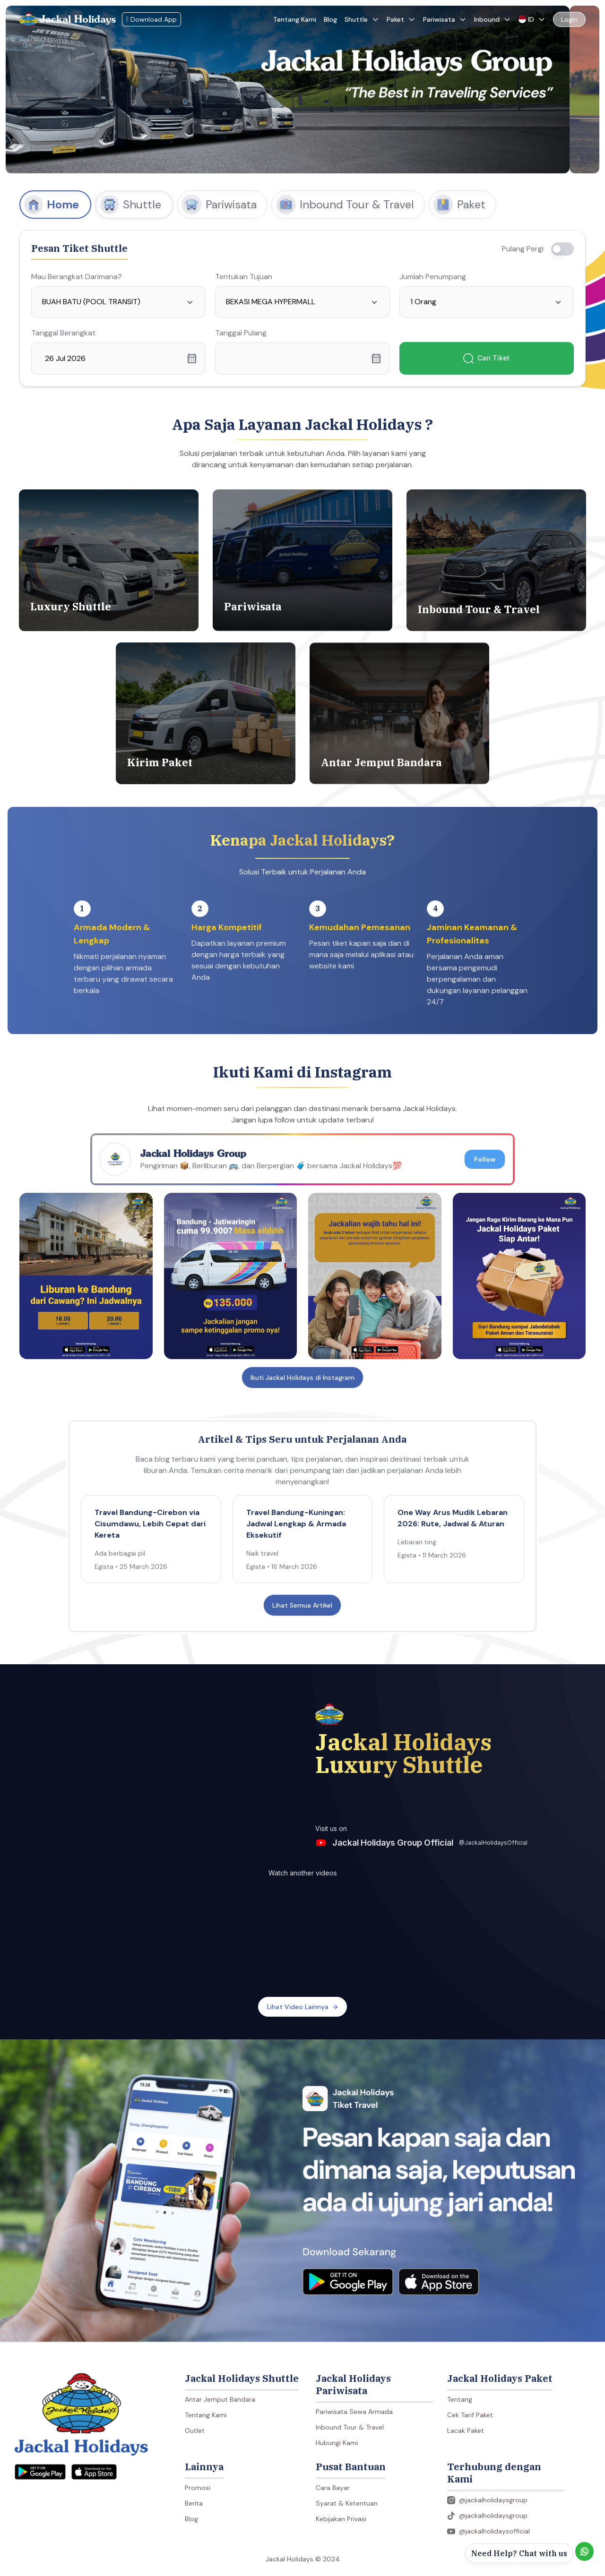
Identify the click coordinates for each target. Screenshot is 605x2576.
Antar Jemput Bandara (220, 2399)
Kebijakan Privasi (341, 2519)
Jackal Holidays (78, 19)
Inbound (492, 19)
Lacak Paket (465, 2430)
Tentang (459, 2399)
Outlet (195, 2430)
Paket (401, 19)
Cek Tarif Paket (470, 2415)
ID (532, 19)
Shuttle (362, 19)
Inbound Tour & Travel (350, 2427)
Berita (194, 2503)
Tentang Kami (294, 19)
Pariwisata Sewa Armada (354, 2411)
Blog (330, 19)
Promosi (197, 2487)
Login (569, 19)
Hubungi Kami (337, 2443)
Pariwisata (445, 19)
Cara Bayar (333, 2487)
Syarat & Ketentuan (347, 2503)
